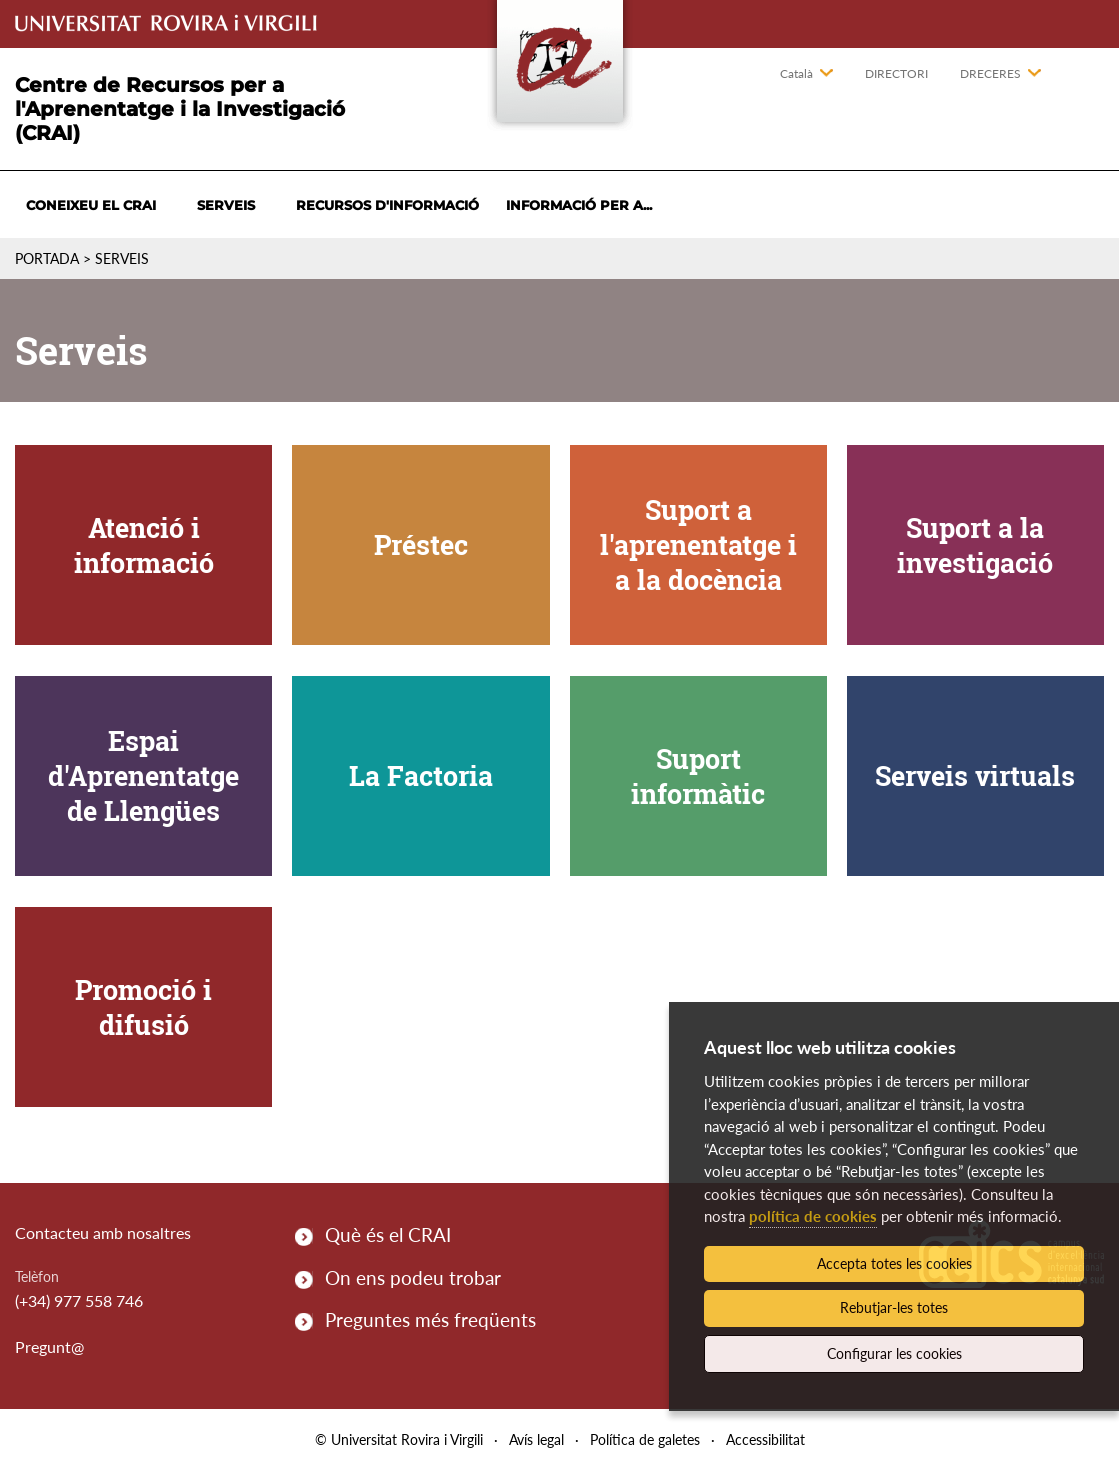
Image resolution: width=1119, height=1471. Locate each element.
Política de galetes (645, 1439)
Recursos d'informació (387, 205)
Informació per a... (579, 205)
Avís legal (536, 1439)
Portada (47, 258)
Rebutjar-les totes (894, 1307)
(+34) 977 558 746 (79, 1300)
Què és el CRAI (388, 1234)
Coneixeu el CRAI (91, 205)
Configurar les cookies (894, 1353)
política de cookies (813, 1216)
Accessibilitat (765, 1439)
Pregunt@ (49, 1346)
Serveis (226, 205)
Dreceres (990, 73)
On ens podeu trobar (413, 1277)
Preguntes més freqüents (430, 1319)
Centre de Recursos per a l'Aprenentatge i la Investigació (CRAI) (180, 109)
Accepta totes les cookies (894, 1263)
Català (796, 73)
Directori (896, 73)
